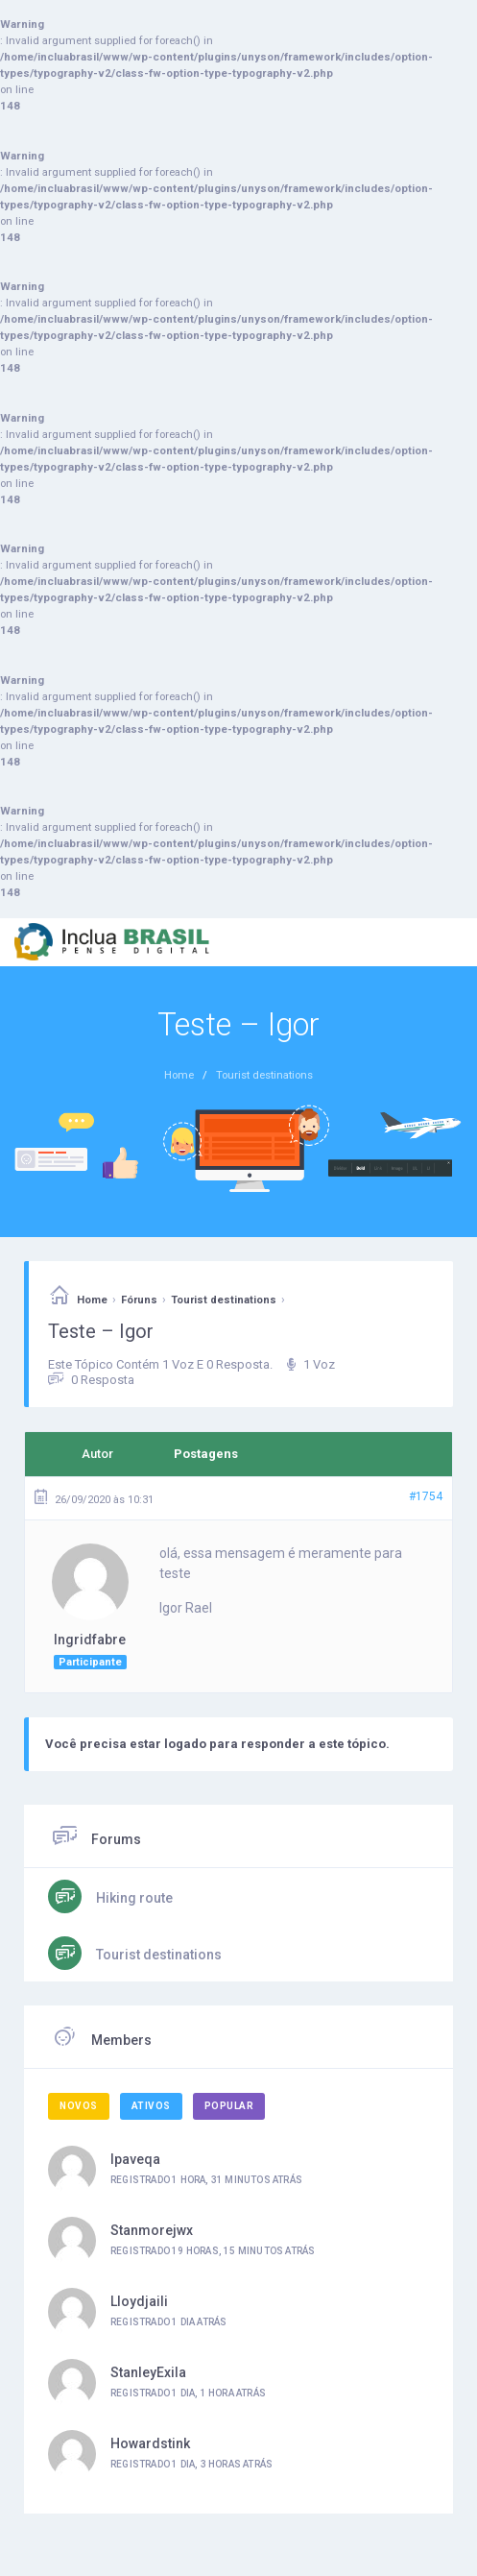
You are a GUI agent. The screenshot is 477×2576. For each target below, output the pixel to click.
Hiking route (133, 1898)
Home (92, 1300)
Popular (229, 2106)
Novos (79, 2106)
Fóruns (139, 1300)
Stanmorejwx (151, 2230)
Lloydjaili (139, 2301)
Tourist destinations (223, 1300)
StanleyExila (148, 2372)
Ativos (151, 2106)
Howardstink (150, 2443)
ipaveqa (135, 2159)
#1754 (425, 1496)
